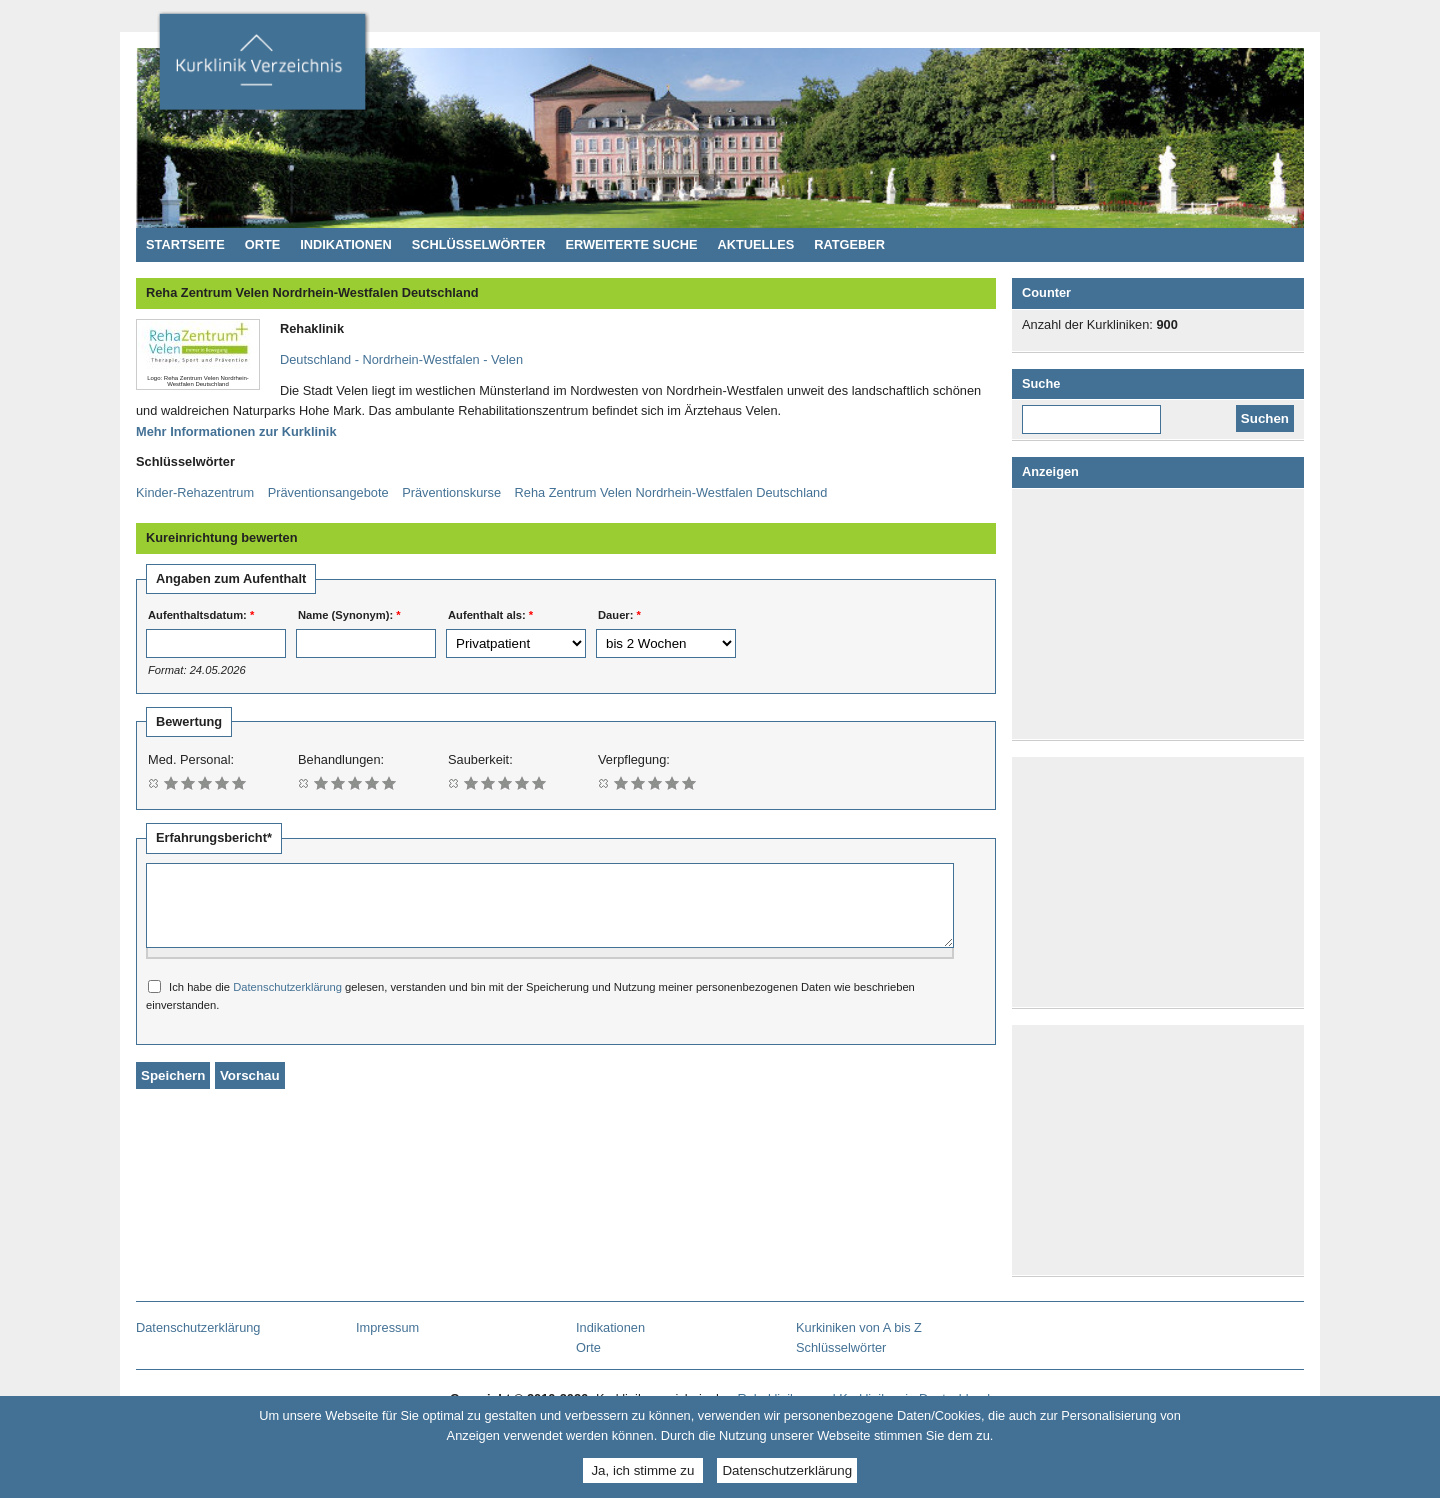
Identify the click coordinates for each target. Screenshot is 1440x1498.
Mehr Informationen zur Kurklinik (236, 431)
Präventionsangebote (328, 492)
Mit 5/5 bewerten (239, 782)
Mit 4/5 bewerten (222, 782)
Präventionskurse (451, 492)
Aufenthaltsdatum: (201, 615)
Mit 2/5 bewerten (188, 782)
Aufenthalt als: (490, 615)
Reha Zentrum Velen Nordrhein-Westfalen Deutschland (671, 492)
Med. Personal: (191, 759)
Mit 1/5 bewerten (171, 782)
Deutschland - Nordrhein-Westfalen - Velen (401, 359)
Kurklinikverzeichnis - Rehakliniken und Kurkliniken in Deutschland (262, 68)
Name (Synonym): (349, 615)
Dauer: (619, 615)
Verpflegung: (634, 759)
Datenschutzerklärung (287, 1002)
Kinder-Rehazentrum (195, 492)
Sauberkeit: (480, 759)
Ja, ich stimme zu (642, 1470)
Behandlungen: (341, 759)
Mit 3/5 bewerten (205, 782)
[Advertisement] (1162, 614)
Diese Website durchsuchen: (1100, 412)
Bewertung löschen (154, 782)
